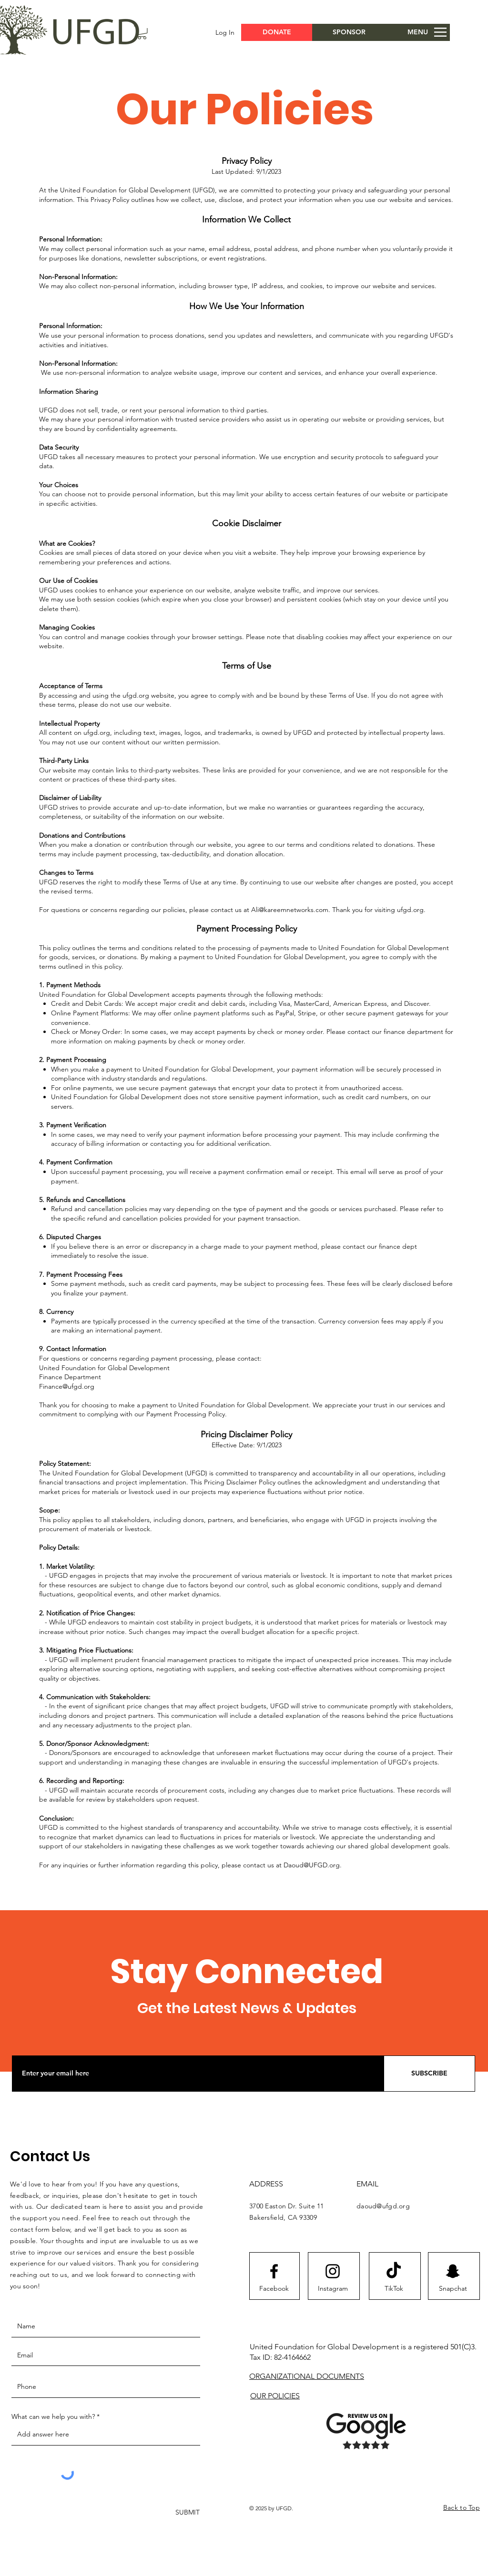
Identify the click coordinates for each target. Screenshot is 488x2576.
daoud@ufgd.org (383, 2206)
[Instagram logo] (332, 2271)
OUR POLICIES (275, 2395)
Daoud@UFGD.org (312, 1865)
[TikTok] (393, 2288)
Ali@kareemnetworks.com (289, 909)
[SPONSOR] (349, 32)
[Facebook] (274, 2288)
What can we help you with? (53, 2416)
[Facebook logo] (274, 2271)
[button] (142, 33)
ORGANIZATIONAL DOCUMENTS (306, 2376)
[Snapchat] (452, 2288)
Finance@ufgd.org (66, 1386)
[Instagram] (332, 2288)
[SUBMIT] (186, 2513)
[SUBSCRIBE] (429, 2073)
